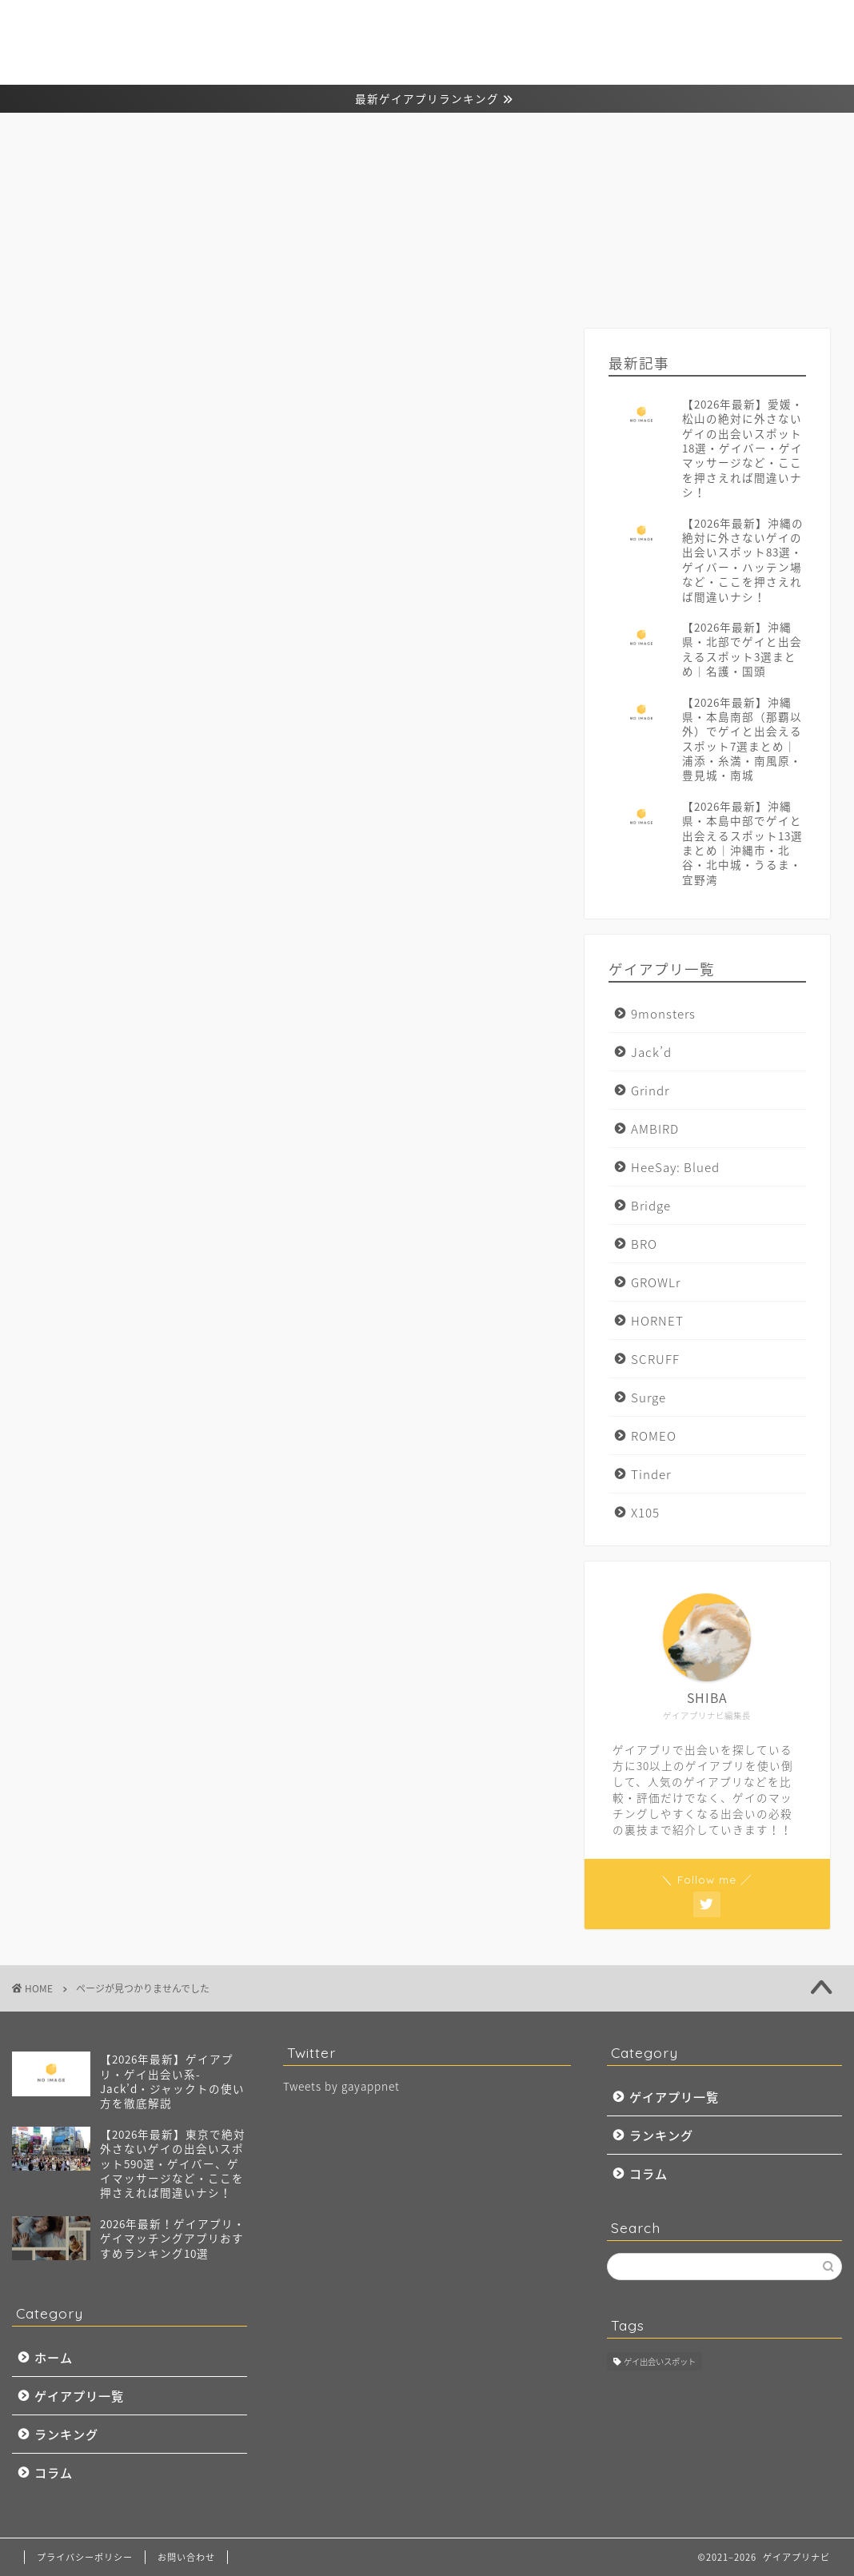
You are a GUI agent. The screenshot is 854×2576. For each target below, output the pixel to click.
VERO (81, 1100)
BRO (644, 1243)
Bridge (651, 1205)
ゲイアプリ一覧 (613, 37)
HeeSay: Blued (675, 1167)
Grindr (650, 1090)
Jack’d (651, 1052)
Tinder (651, 1474)
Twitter (87, 1076)
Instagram (97, 1053)
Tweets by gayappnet (341, 2086)
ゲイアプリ (98, 1123)
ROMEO (653, 1435)
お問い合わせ (186, 2557)
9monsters (663, 1013)
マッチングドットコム (132, 1171)
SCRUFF (655, 1359)
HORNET (657, 1320)
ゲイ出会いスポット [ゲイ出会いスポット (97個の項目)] (660, 2361)
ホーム (533, 37)
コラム (773, 37)
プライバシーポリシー (85, 2557)
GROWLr (655, 1282)
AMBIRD (655, 1128)
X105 (645, 1512)
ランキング (704, 37)
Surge (648, 1397)
